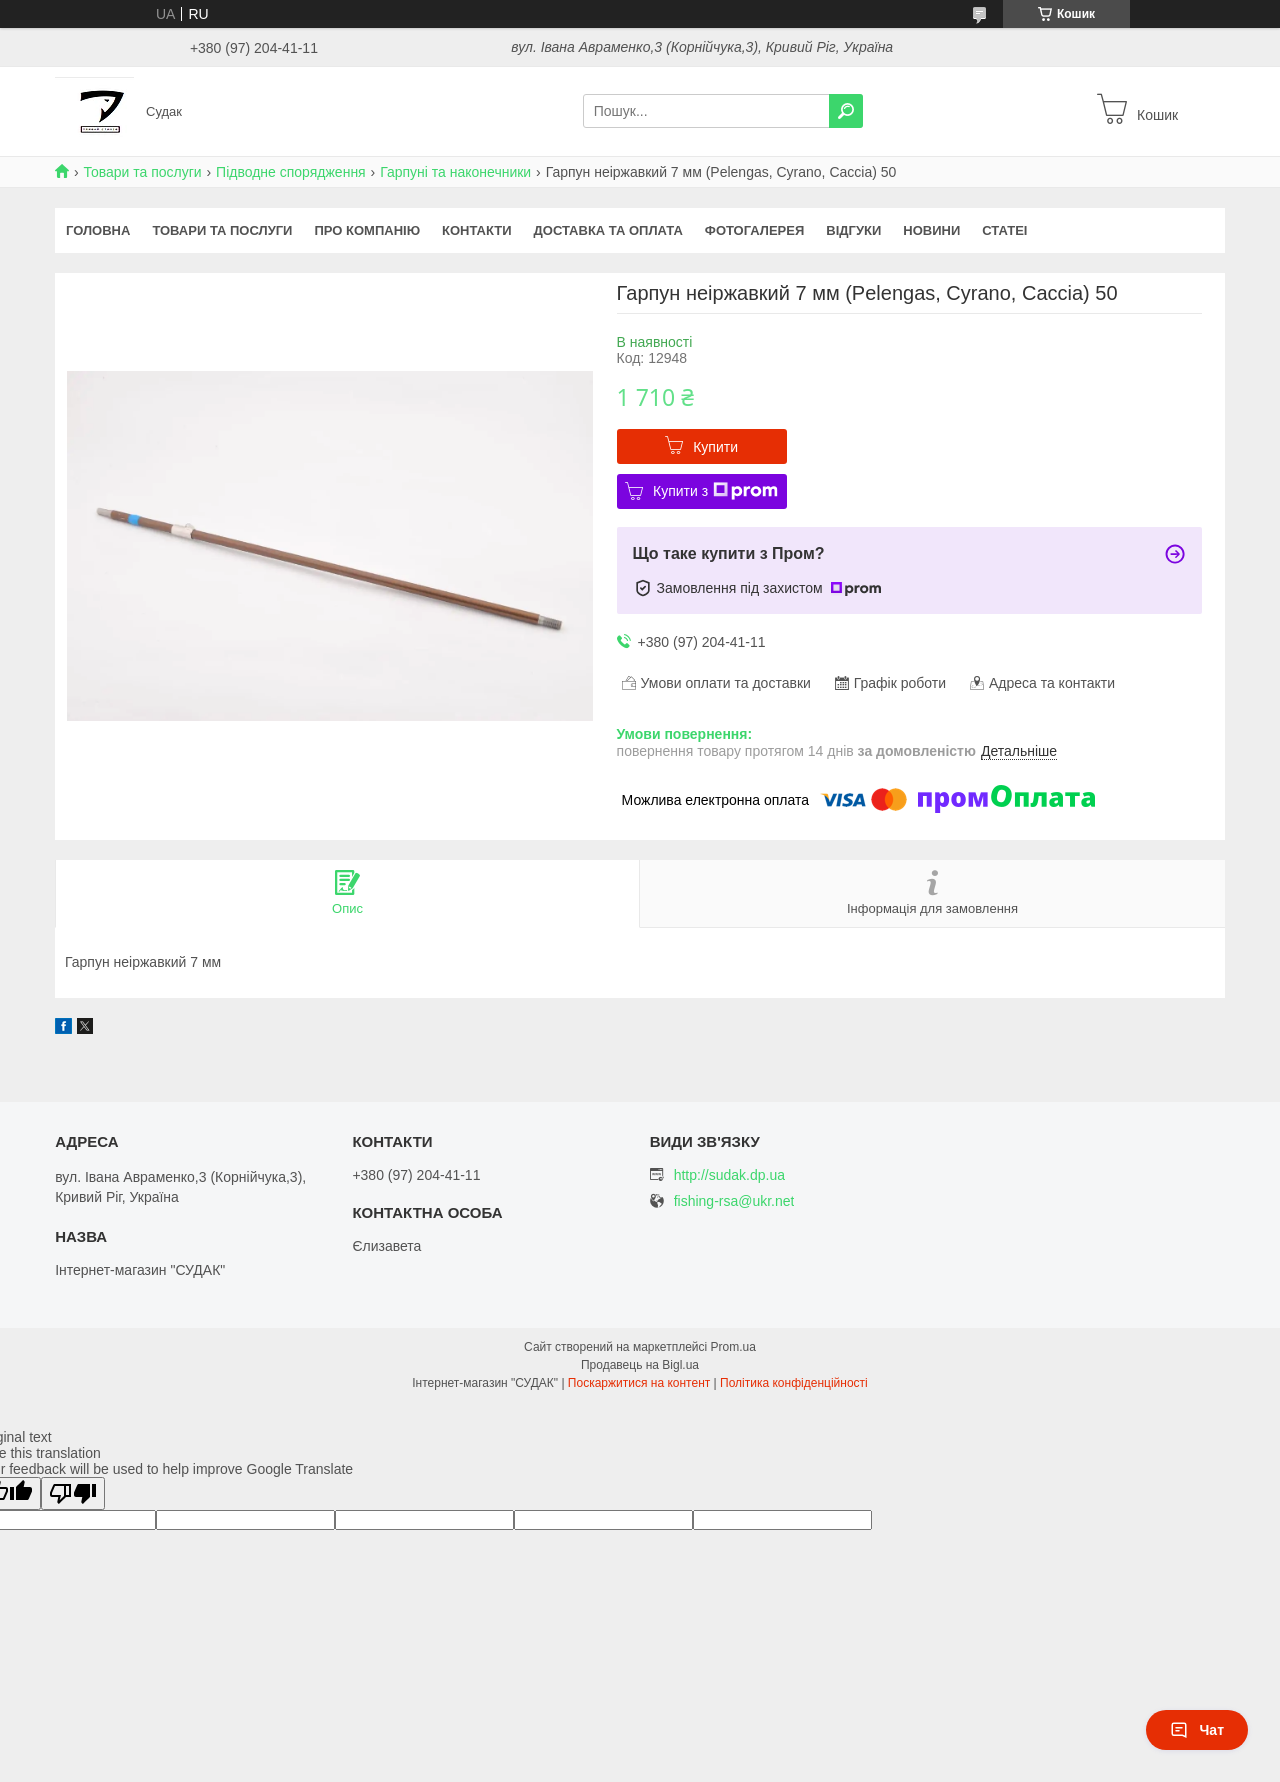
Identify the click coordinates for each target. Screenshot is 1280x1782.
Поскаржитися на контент (639, 1383)
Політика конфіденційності (794, 1383)
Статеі (1004, 230)
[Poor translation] (73, 1493)
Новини (931, 230)
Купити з (715, 491)
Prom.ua (733, 1347)
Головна (98, 230)
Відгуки (853, 230)
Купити (715, 447)
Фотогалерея (755, 230)
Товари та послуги (142, 172)
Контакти (477, 230)
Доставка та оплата (608, 230)
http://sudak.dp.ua (729, 1175)
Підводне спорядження (291, 172)
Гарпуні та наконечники (455, 172)
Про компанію (367, 230)
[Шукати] (846, 111)
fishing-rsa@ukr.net (734, 1201)
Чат (1197, 1730)
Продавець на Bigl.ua (640, 1365)
